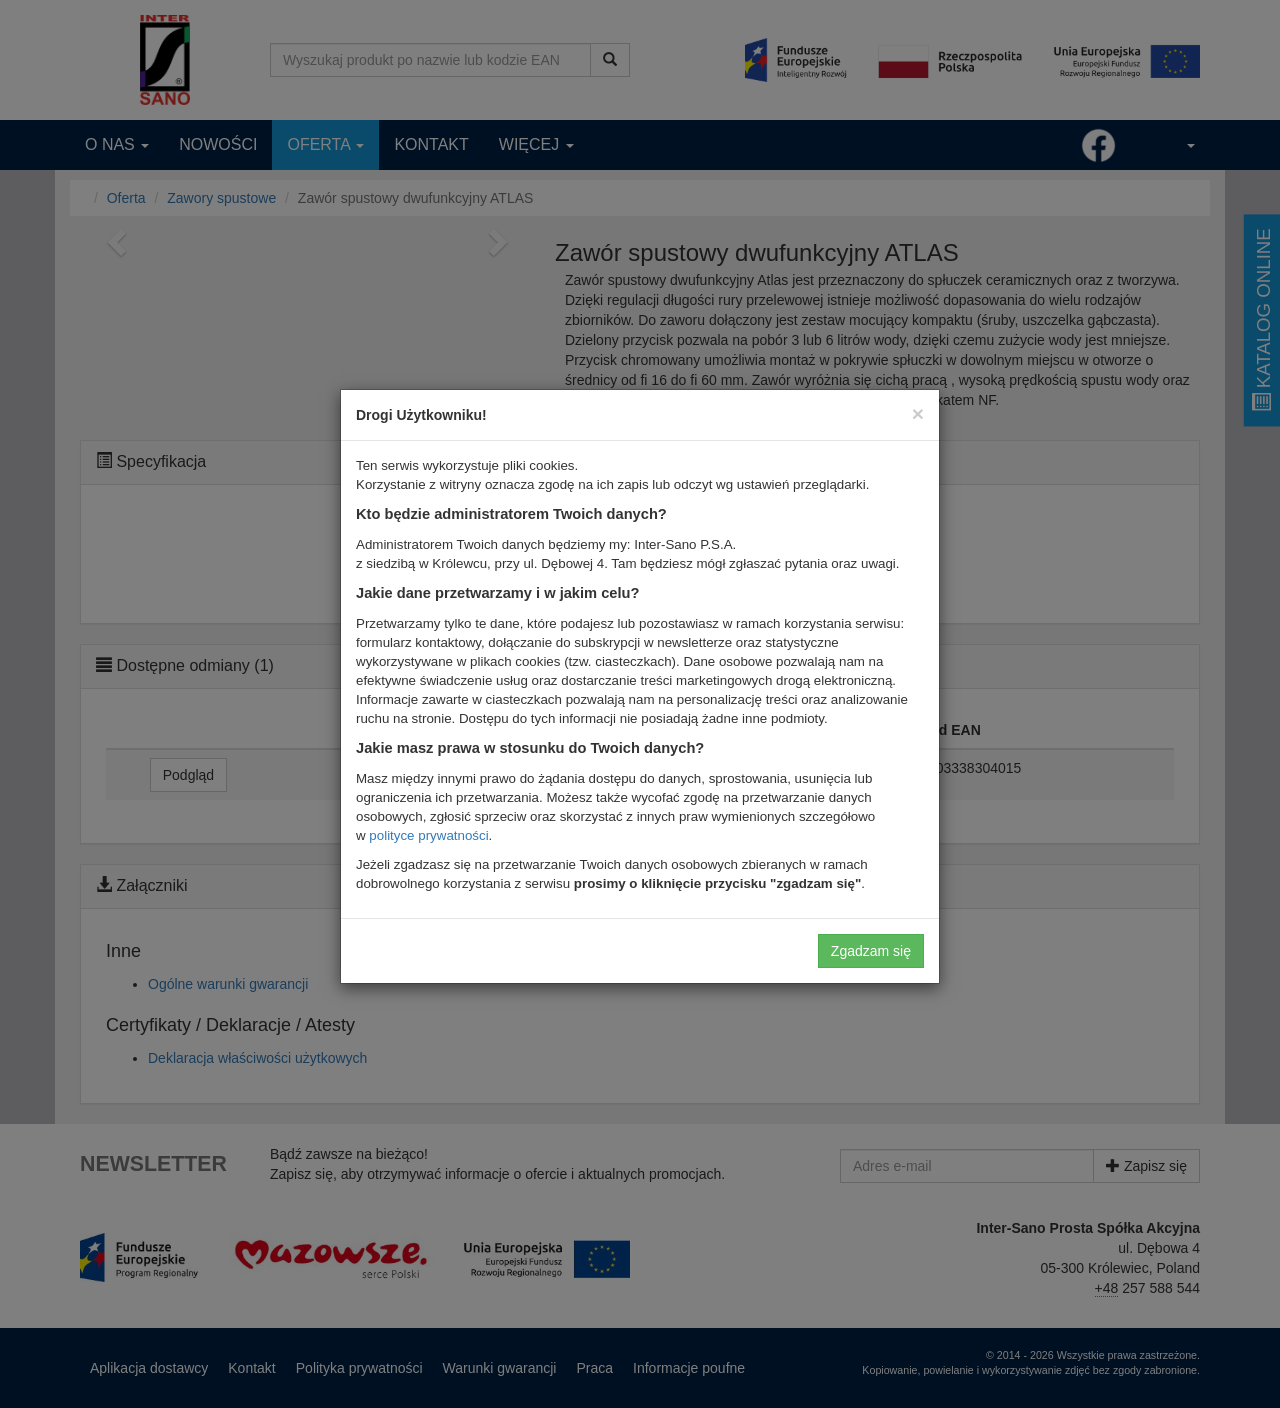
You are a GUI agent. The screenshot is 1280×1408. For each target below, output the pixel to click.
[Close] (918, 413)
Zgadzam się (871, 951)
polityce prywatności (428, 835)
